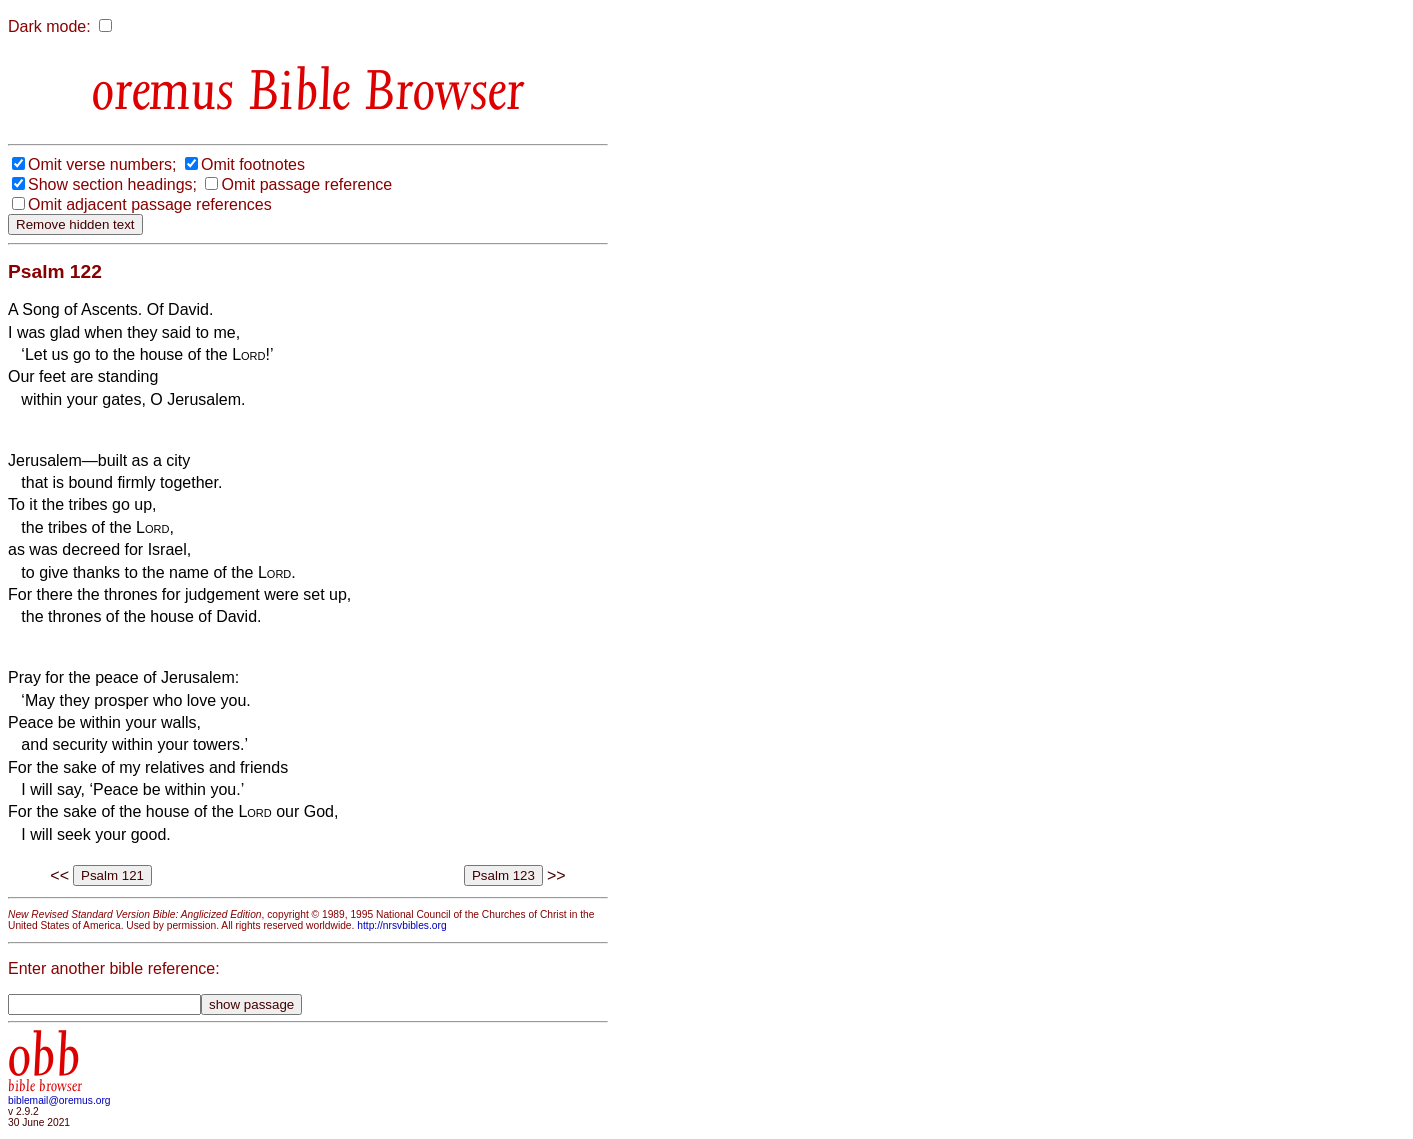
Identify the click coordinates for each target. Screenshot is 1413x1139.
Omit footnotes (253, 164)
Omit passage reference (306, 184)
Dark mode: (49, 26)
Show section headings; (112, 184)
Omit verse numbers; (102, 164)
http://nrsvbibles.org (401, 925)
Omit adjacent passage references (150, 204)
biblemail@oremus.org (59, 1100)
